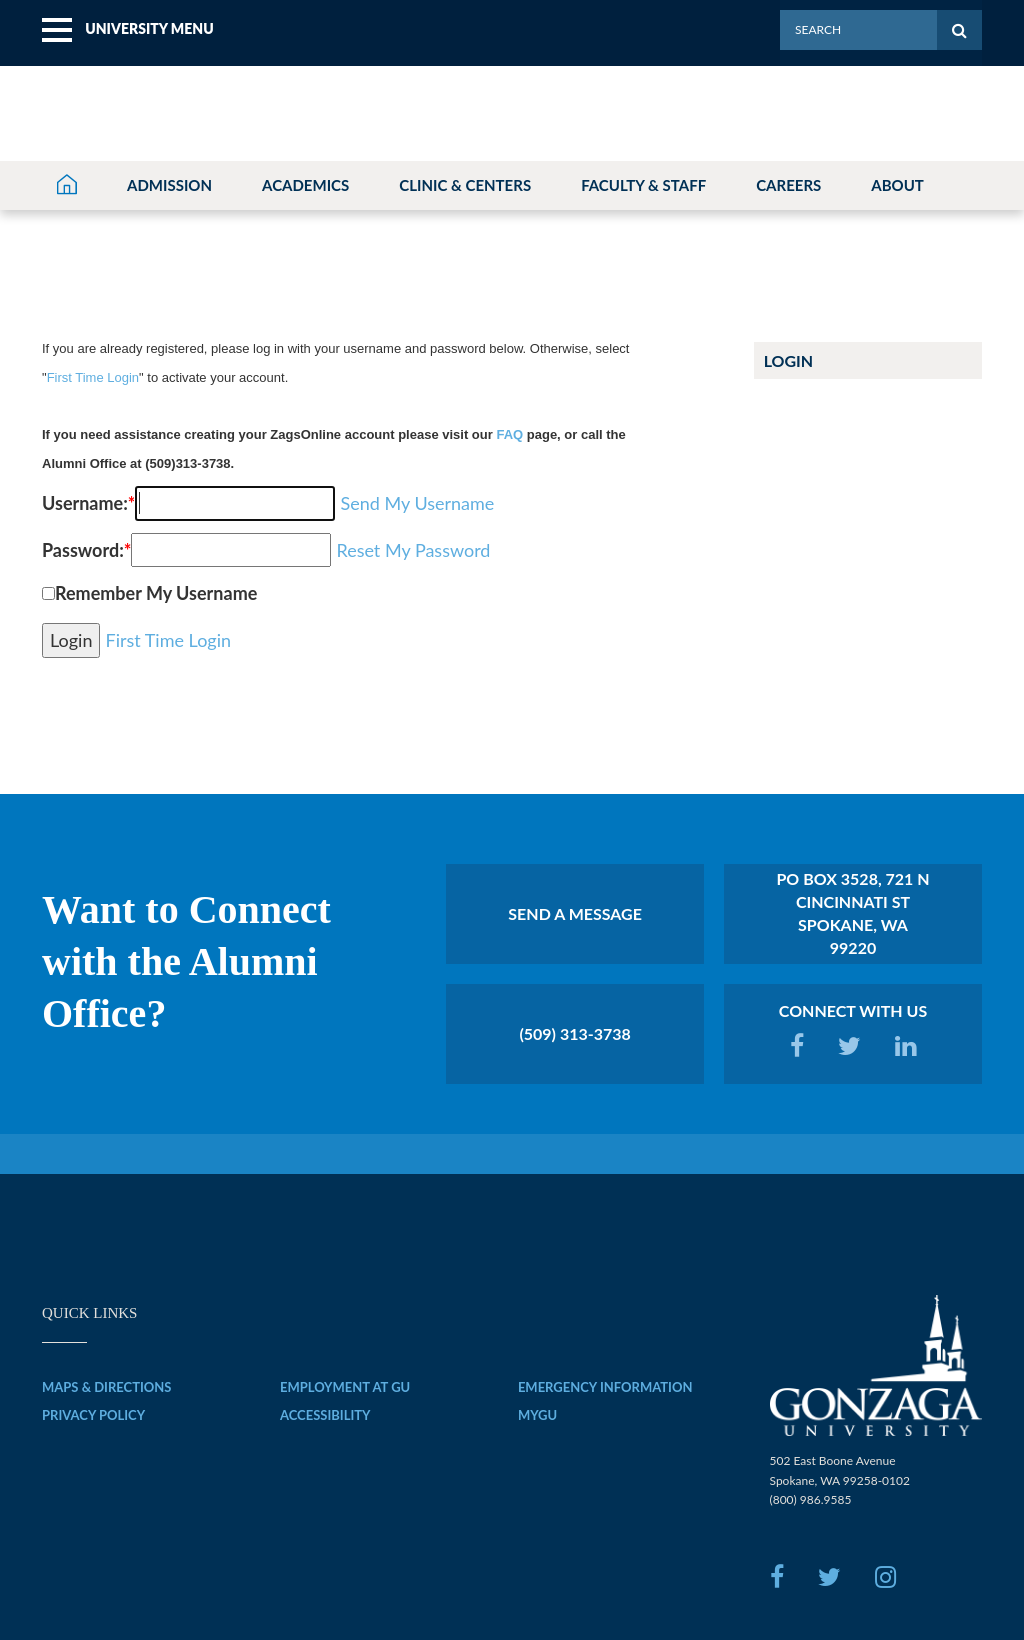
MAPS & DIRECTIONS (107, 1387)
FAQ (509, 434)
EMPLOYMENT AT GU (345, 1387)
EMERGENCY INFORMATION (605, 1387)
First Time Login (93, 377)
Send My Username (417, 503)
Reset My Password (413, 550)
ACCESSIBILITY (325, 1415)
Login (789, 361)
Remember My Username (156, 593)
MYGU (537, 1415)
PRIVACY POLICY (93, 1415)
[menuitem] (128, 30)
